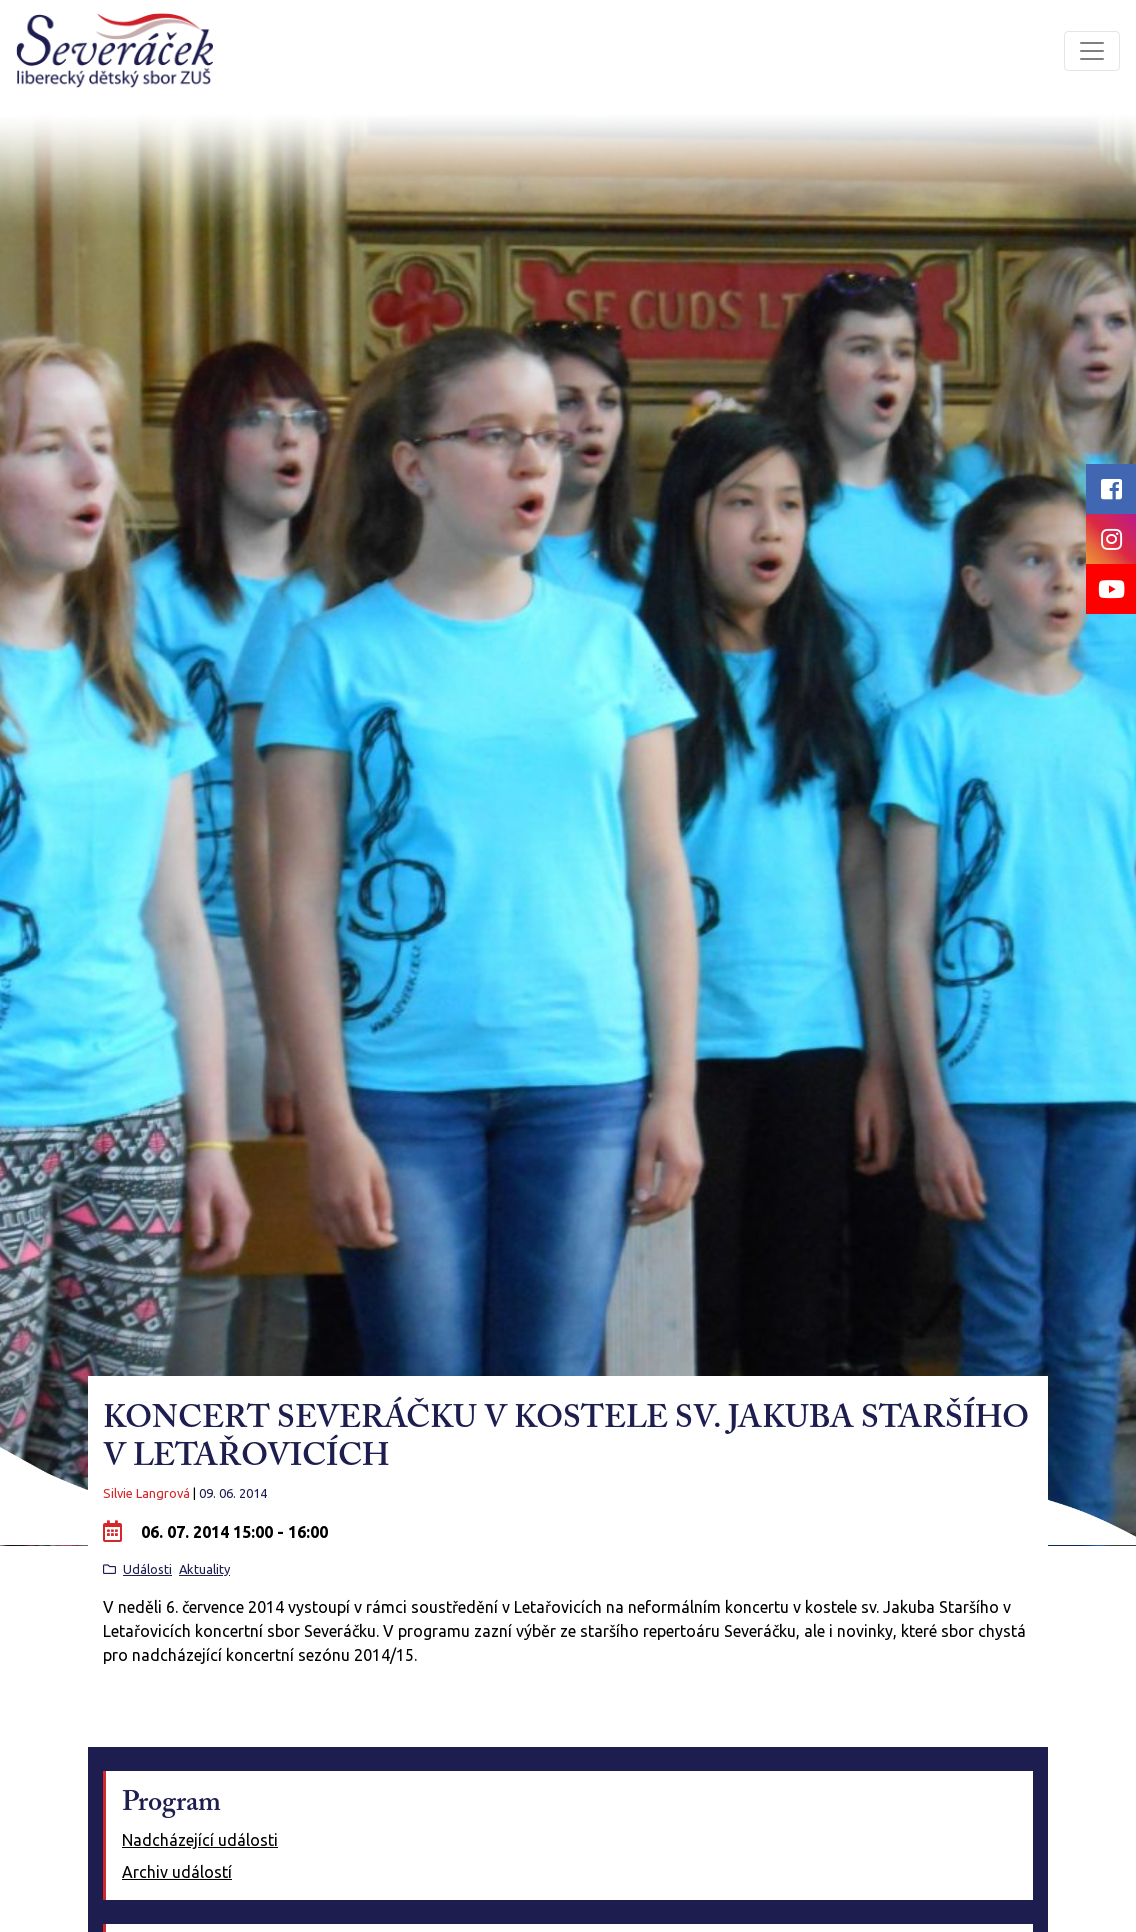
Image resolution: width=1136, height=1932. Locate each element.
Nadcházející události (200, 1840)
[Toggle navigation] (1092, 51)
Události (147, 1569)
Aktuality (204, 1569)
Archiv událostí (177, 1872)
